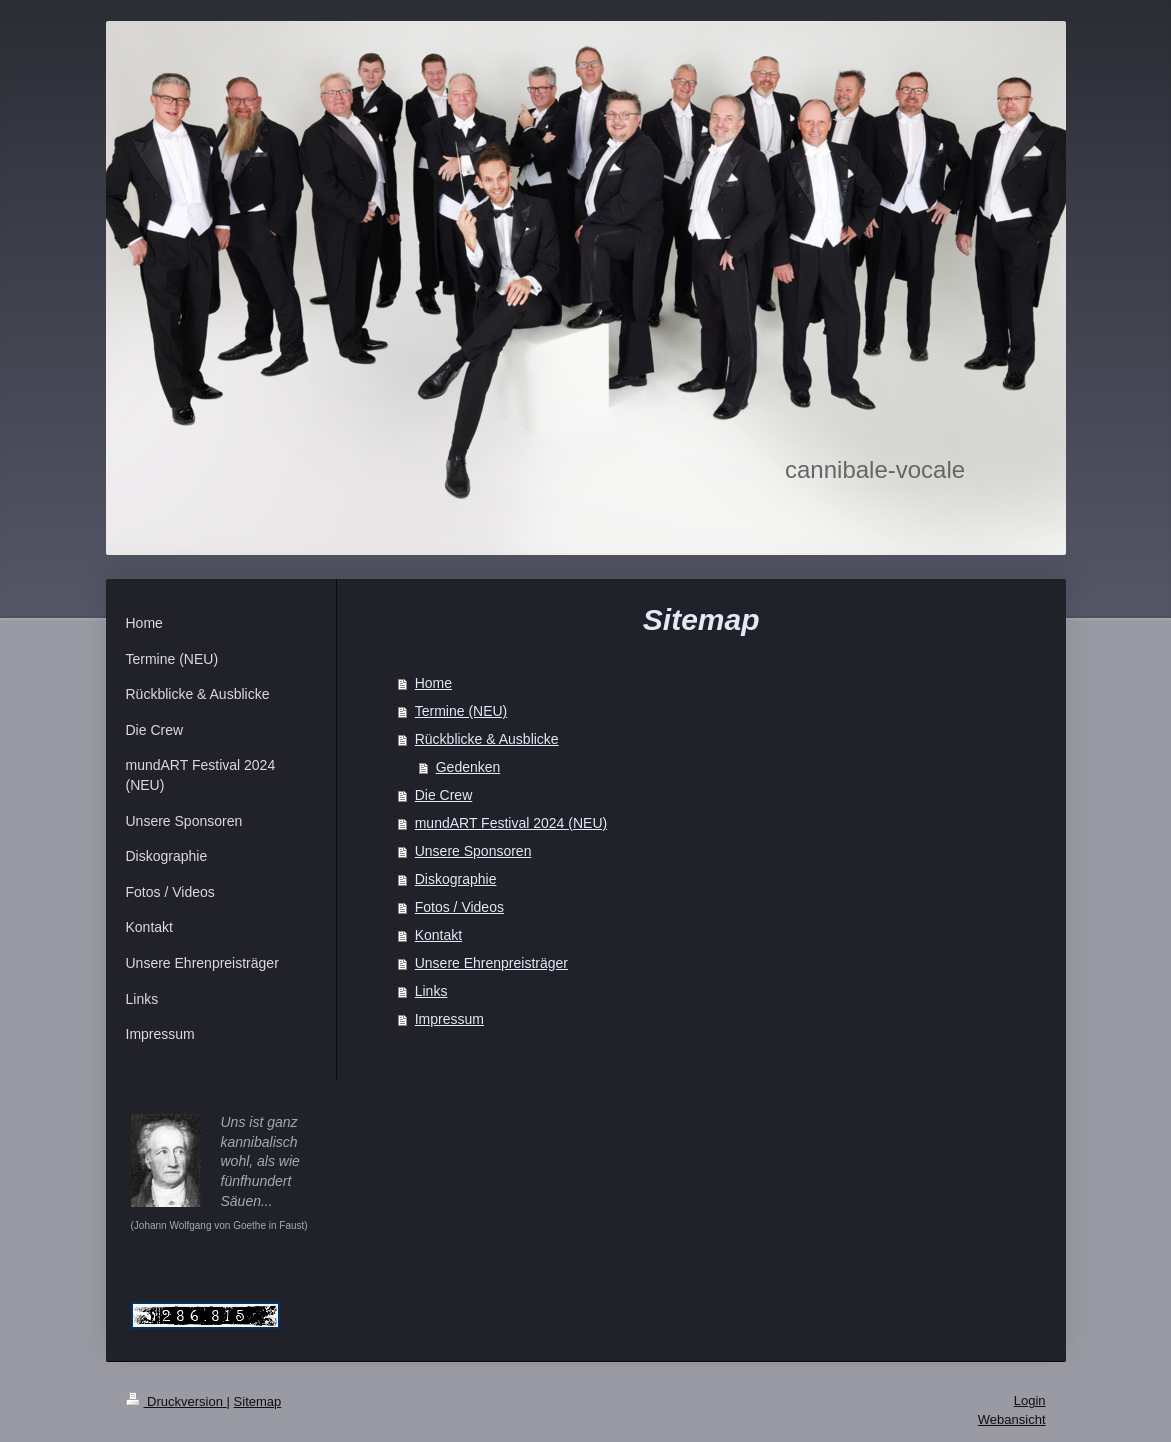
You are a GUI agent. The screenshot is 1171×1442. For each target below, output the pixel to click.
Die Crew (444, 795)
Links (431, 991)
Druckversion (176, 1401)
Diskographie (456, 879)
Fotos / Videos (459, 907)
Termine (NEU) (461, 711)
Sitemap (258, 1401)
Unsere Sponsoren (473, 851)
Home (433, 683)
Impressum (449, 1019)
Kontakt (438, 935)
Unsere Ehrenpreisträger (491, 963)
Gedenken (468, 767)
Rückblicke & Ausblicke (487, 739)
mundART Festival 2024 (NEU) (511, 823)
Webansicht (1012, 1419)
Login (1030, 1400)
